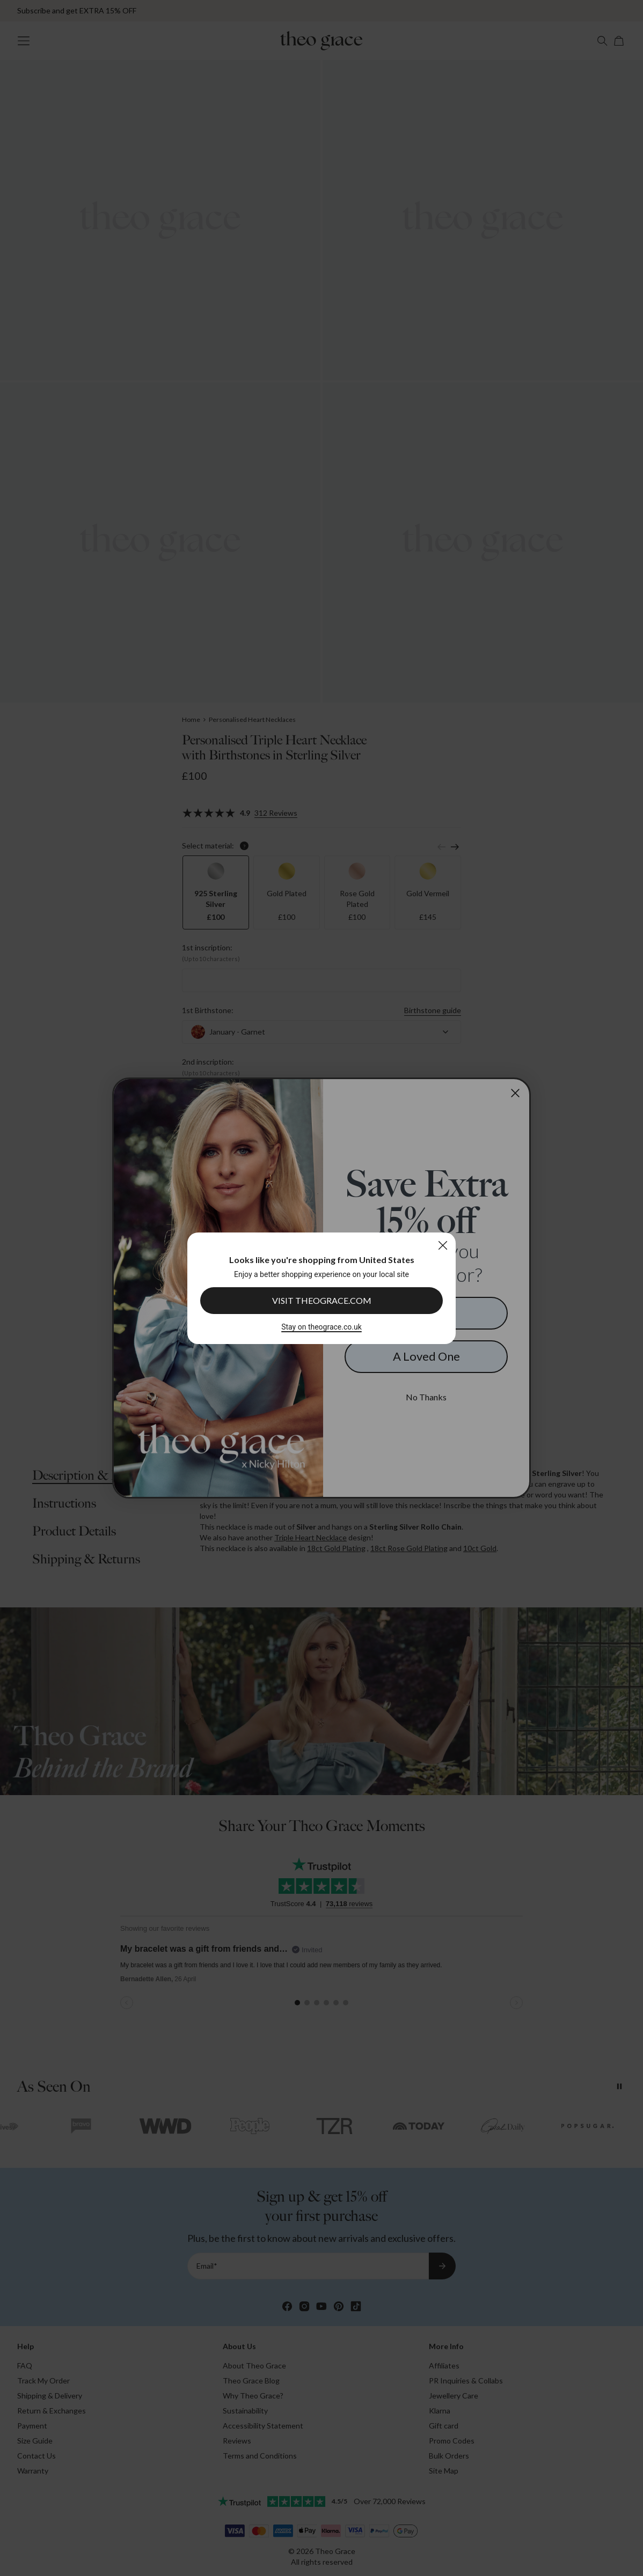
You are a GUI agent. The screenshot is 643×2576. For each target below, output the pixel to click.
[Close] (442, 1245)
